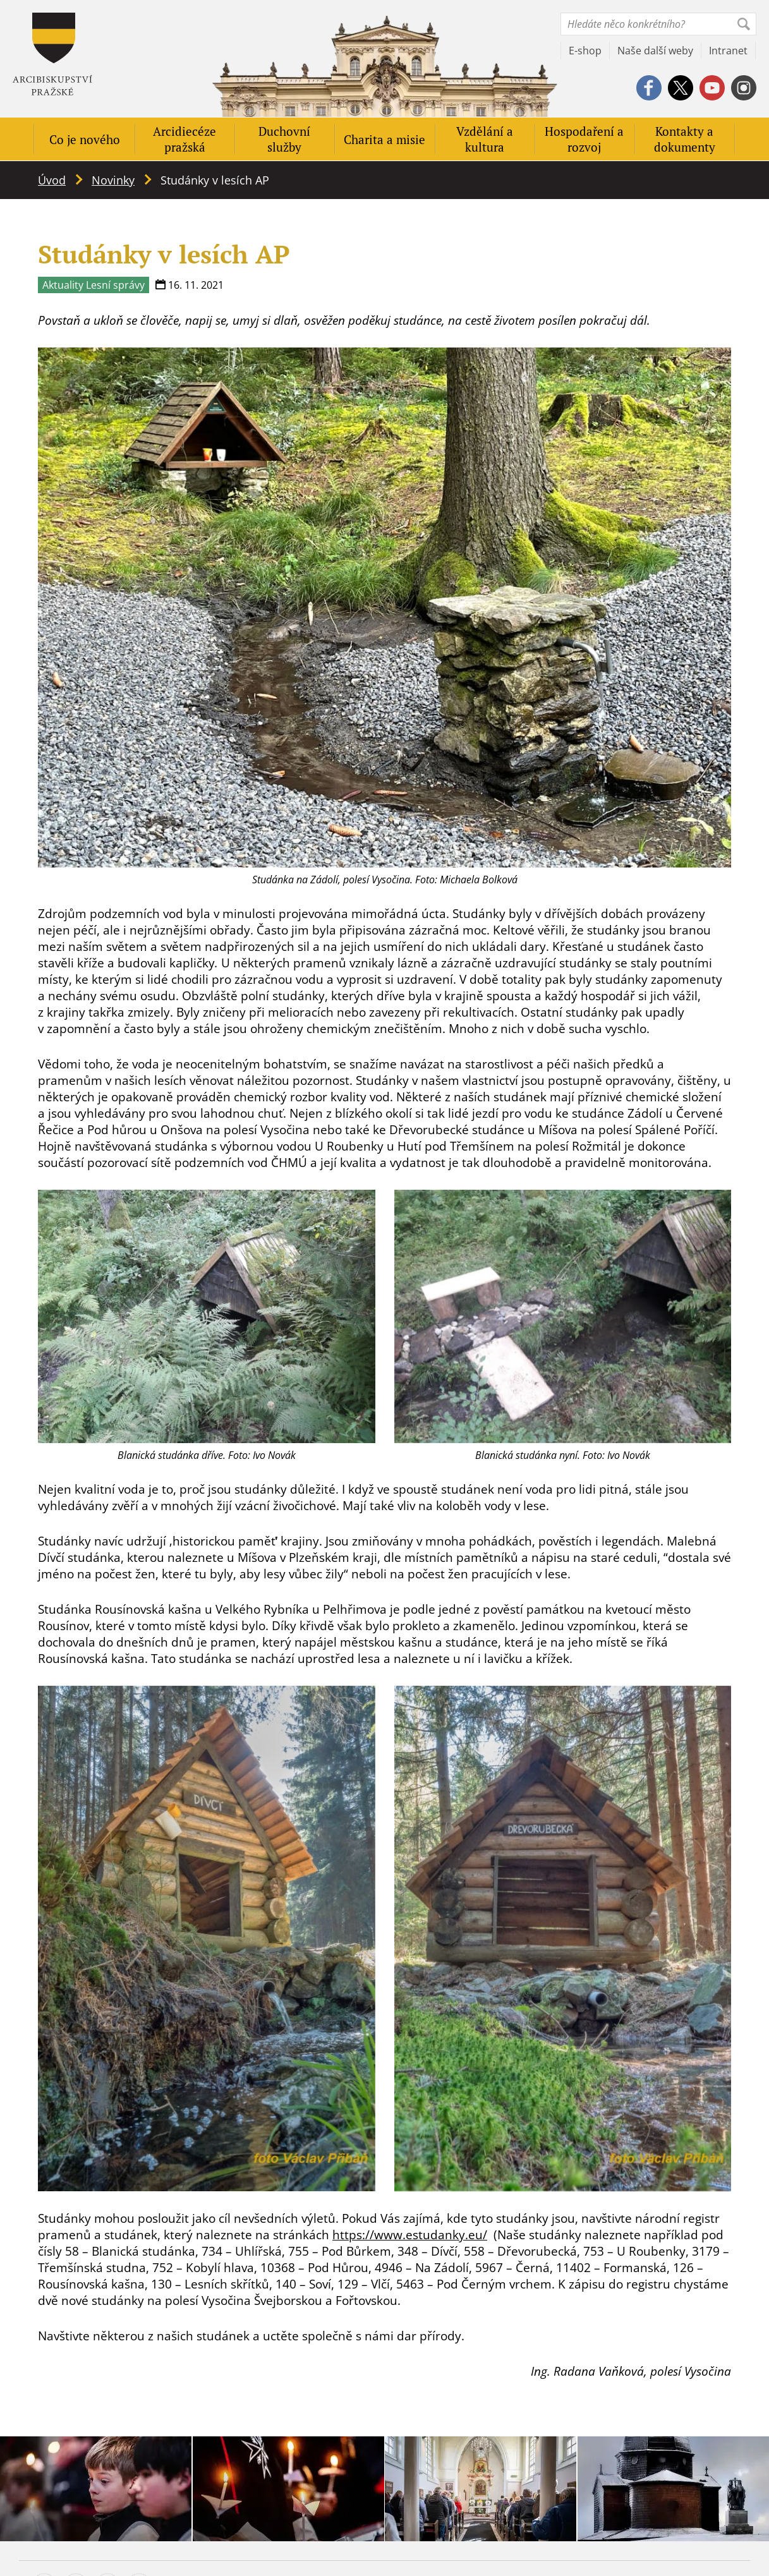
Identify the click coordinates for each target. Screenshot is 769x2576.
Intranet (728, 50)
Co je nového (84, 139)
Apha (52, 54)
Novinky (113, 180)
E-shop (585, 50)
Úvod (52, 180)
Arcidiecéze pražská (184, 139)
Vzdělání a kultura (484, 139)
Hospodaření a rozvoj (584, 139)
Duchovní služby (284, 139)
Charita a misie (384, 139)
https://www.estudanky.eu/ (409, 2235)
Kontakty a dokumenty (684, 139)
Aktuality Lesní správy (93, 285)
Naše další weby (655, 50)
